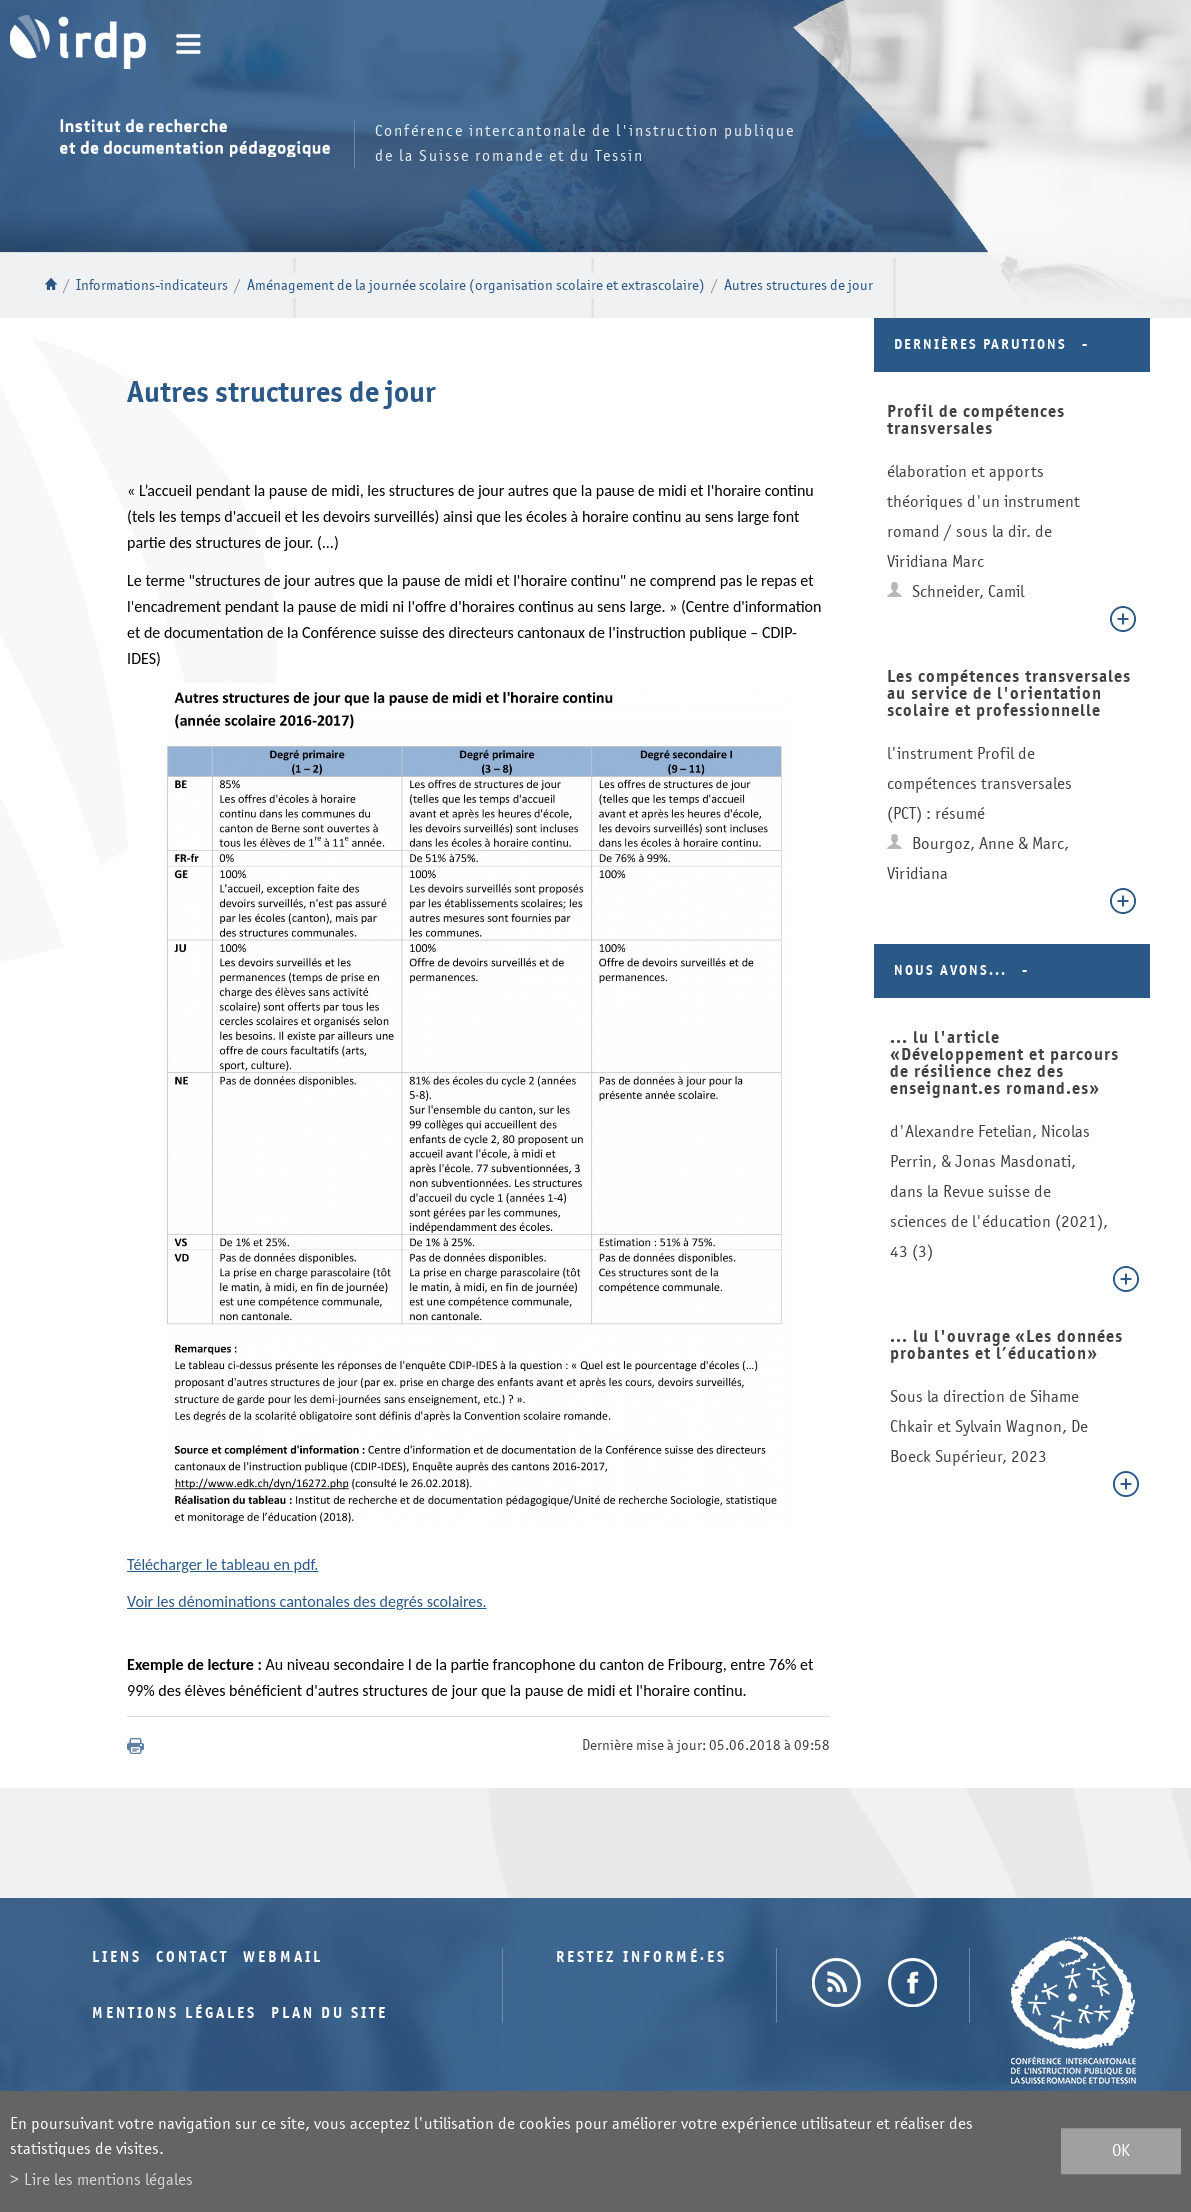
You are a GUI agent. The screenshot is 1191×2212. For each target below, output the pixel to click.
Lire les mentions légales (108, 2179)
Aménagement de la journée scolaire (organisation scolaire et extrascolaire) (476, 285)
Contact (192, 1957)
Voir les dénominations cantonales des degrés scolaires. (307, 1601)
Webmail (283, 1957)
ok (1121, 2151)
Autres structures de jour (798, 285)
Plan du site (329, 2013)
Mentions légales (174, 2013)
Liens (117, 1957)
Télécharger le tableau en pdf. (222, 1564)
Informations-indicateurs (152, 285)
